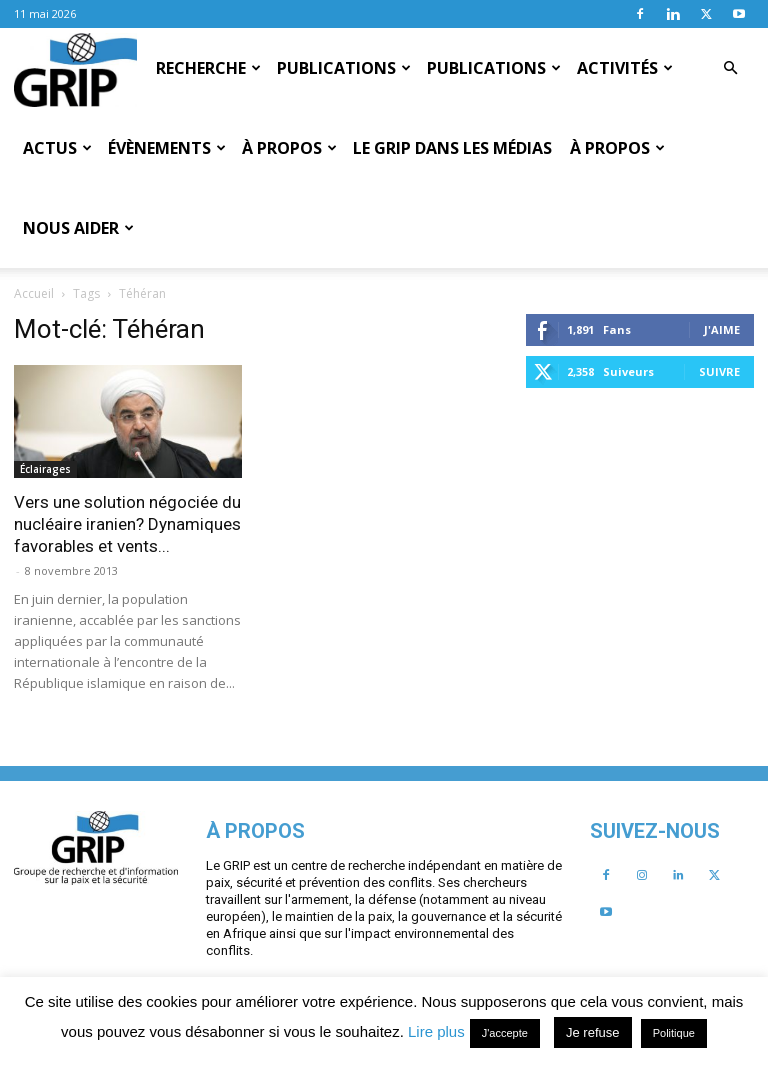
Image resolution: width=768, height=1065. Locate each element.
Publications (344, 68)
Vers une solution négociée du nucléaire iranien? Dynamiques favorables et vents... (268, 444)
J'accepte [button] (505, 1033)
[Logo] (75, 69)
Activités (625, 68)
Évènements (167, 148)
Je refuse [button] (592, 1032)
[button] (730, 68)
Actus (57, 148)
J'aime (210, 661)
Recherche (208, 68)
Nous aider (78, 228)
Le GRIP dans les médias (452, 148)
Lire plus (436, 1031)
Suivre (207, 703)
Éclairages (186, 389)
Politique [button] (674, 1033)
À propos (289, 148)
